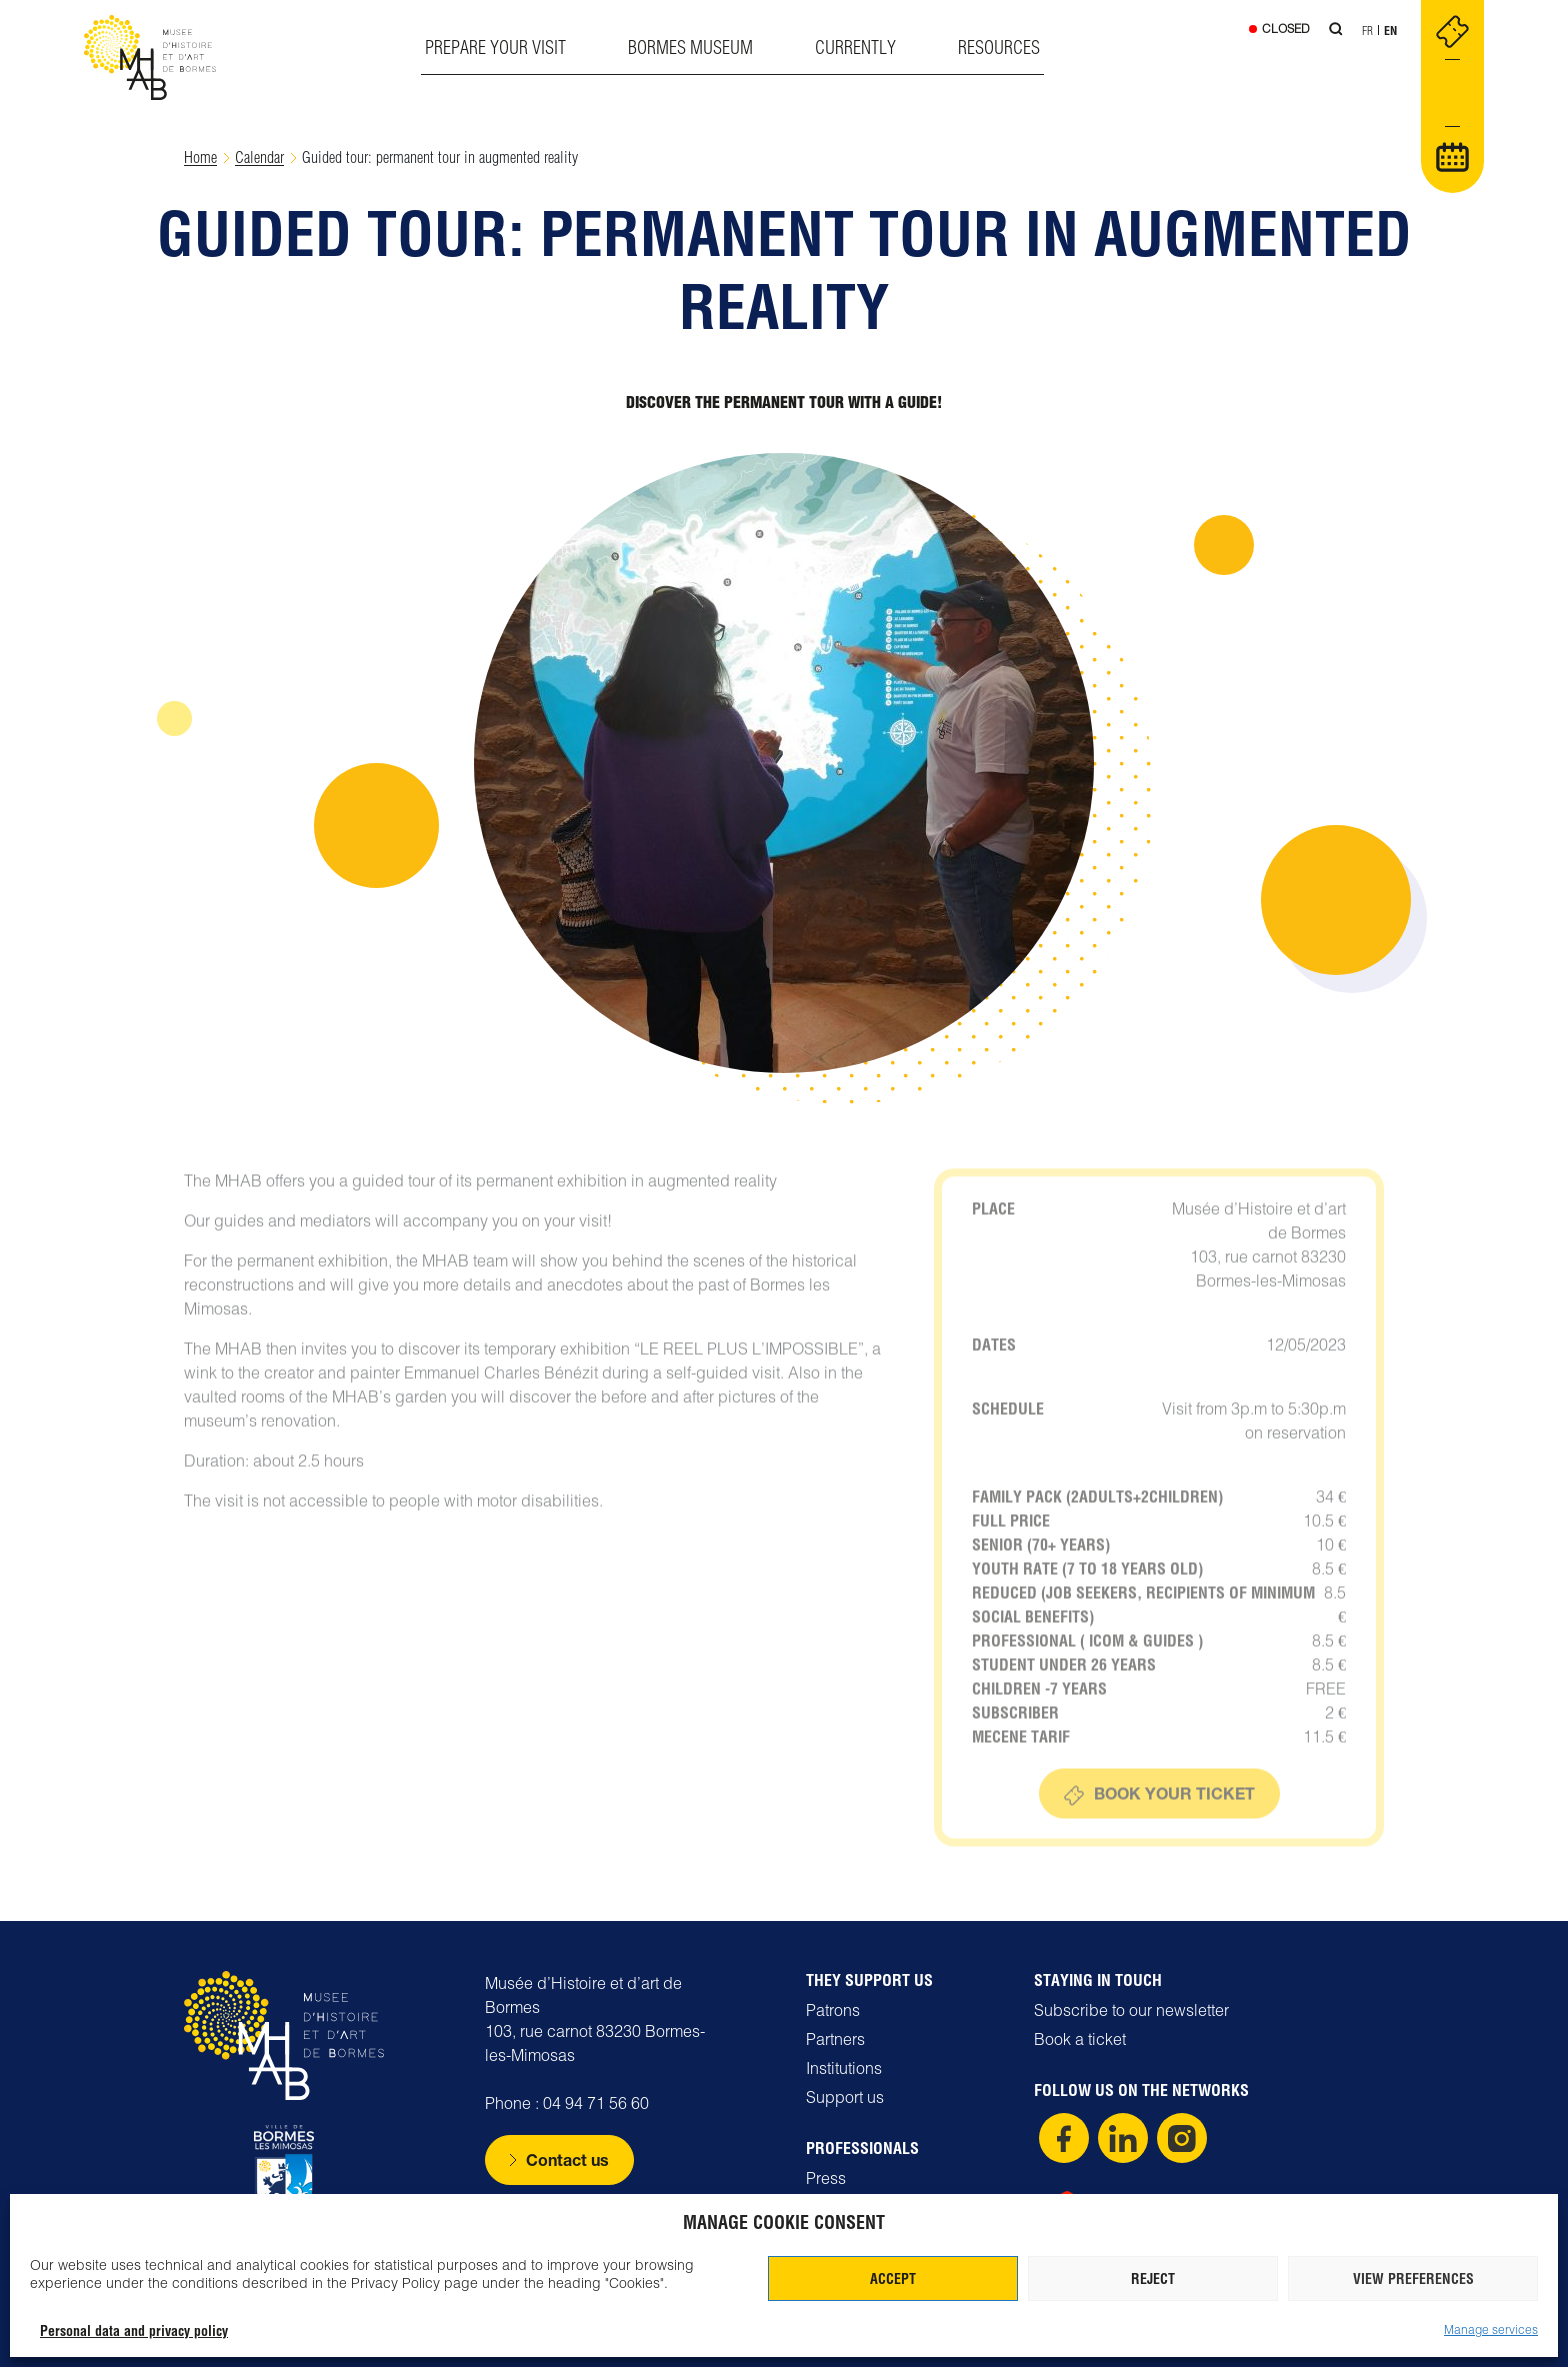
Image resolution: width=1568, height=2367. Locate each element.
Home (200, 157)
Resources (999, 47)
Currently (855, 47)
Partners (835, 2039)
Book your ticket (1174, 1825)
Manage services (1491, 2329)
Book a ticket (1080, 2039)
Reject (1153, 2279)
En (1390, 30)
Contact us (567, 2159)
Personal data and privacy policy (134, 2331)
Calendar (259, 157)
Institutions (844, 2068)
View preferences (1413, 2279)
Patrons (833, 2010)
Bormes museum (690, 47)
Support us (845, 2097)
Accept (893, 2279)
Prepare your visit (495, 47)
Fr (1367, 30)
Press (826, 2178)
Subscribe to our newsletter (1131, 2010)
